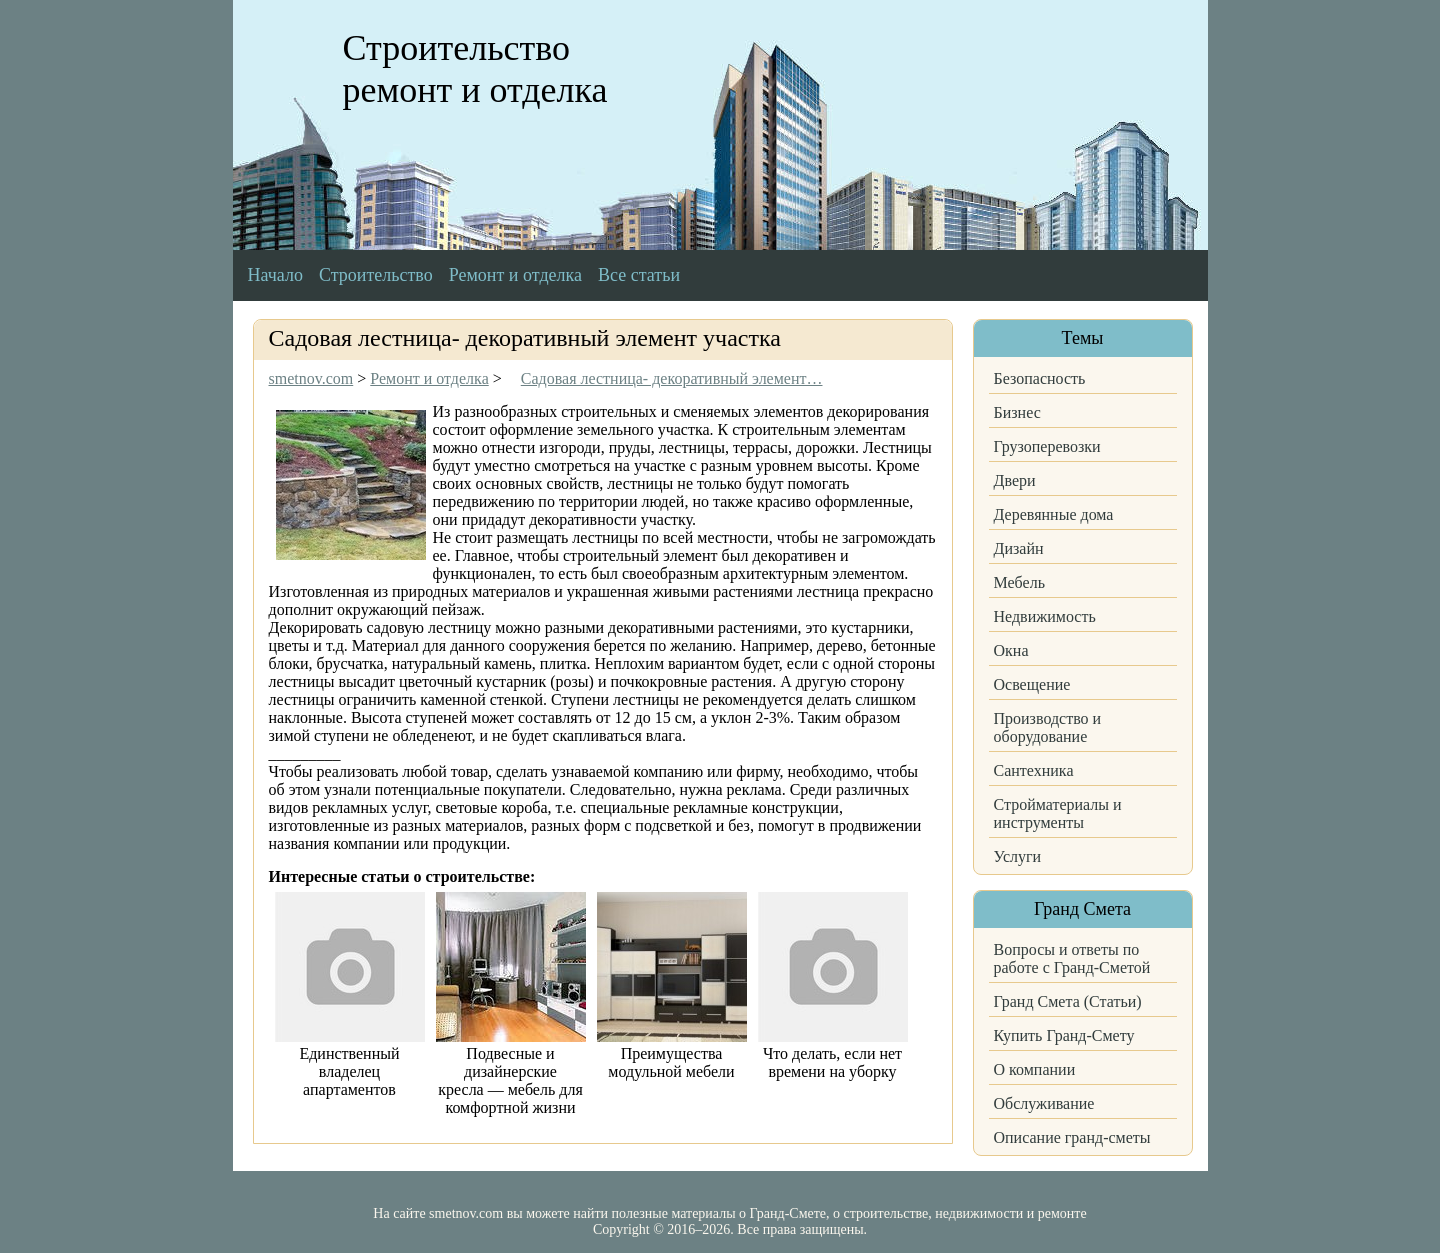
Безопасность (1040, 378)
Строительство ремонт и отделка (475, 69)
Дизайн (1019, 548)
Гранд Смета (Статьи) (1068, 1001)
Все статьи (639, 275)
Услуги (1018, 856)
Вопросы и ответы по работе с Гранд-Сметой (1072, 958)
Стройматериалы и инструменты (1058, 813)
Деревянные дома (1054, 514)
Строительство (376, 275)
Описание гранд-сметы (1072, 1137)
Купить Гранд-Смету (1064, 1035)
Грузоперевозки (1047, 446)
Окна (1011, 650)
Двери (1015, 480)
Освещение (1032, 684)
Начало (275, 275)
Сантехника (1034, 770)
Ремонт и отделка (515, 275)
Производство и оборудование (1048, 727)
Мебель (1019, 582)
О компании (1035, 1069)
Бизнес (1017, 412)
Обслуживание (1044, 1103)
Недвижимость (1045, 616)
